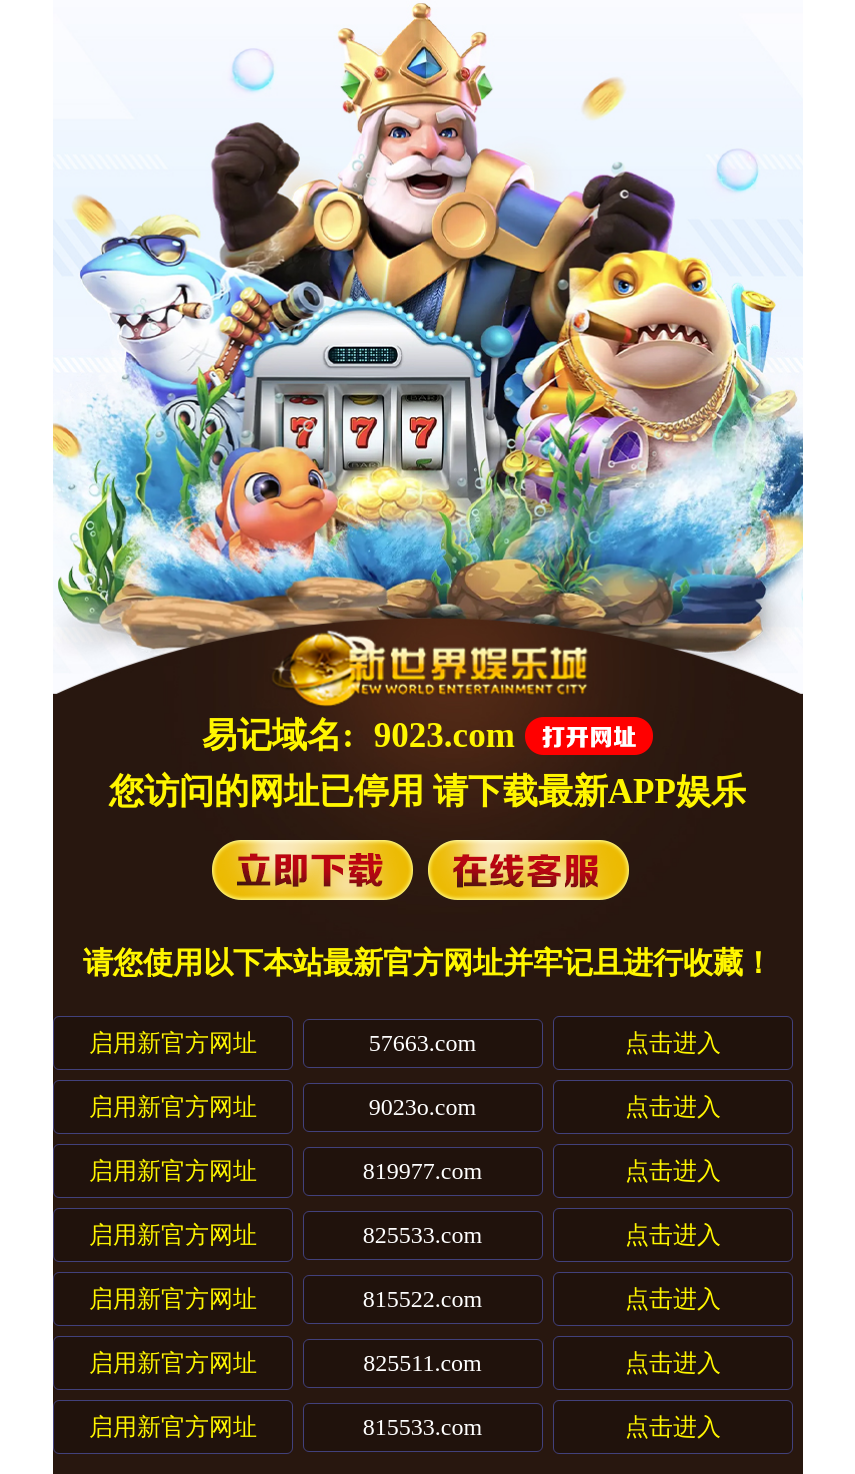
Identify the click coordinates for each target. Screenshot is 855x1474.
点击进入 (673, 1043)
